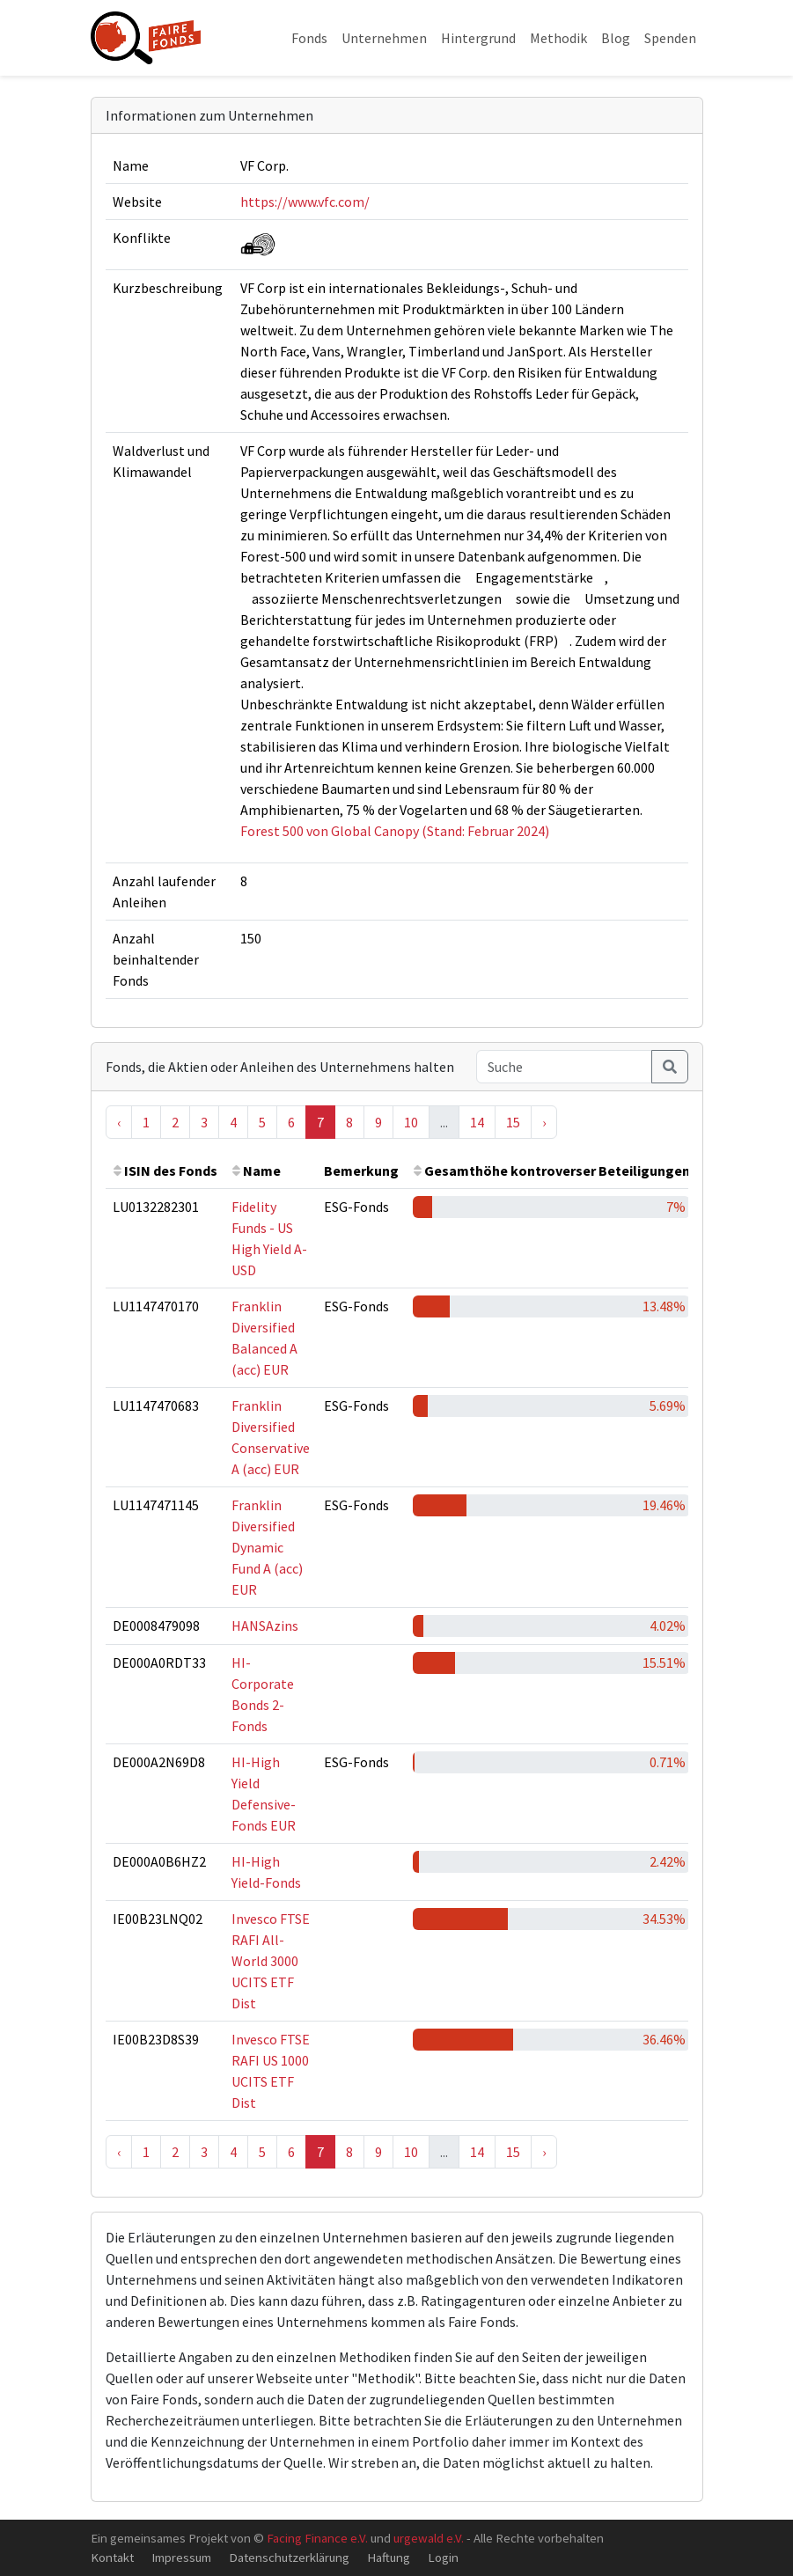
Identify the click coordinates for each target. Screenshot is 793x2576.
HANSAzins (264, 1625)
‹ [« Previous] (119, 1122)
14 (477, 1122)
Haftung (388, 2557)
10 (411, 1122)
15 (513, 1122)
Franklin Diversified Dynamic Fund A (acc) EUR (267, 1547)
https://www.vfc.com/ (305, 201)
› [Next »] (544, 1122)
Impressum (181, 2557)
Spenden (670, 38)
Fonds (309, 38)
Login (443, 2557)
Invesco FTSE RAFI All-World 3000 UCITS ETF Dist (270, 1961)
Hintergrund (478, 38)
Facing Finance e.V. (317, 2537)
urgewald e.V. (428, 2537)
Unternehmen (384, 38)
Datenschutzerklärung (289, 2557)
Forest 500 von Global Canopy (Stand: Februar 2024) (394, 831)
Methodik (558, 38)
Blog (615, 38)
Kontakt (112, 2557)
